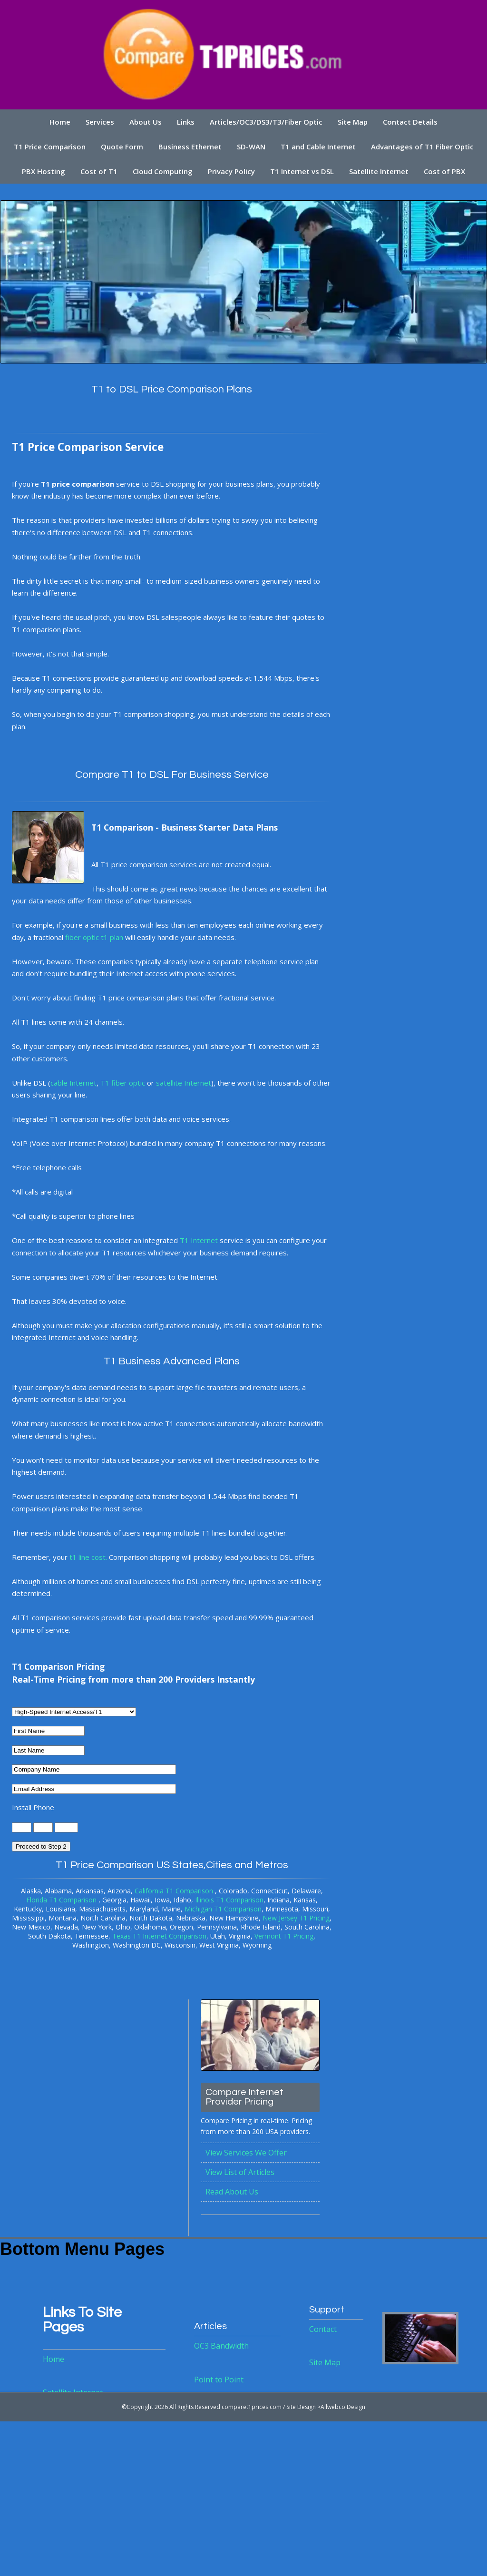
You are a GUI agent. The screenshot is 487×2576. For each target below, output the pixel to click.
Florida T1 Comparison (62, 1899)
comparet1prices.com (252, 2407)
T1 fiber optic (122, 1082)
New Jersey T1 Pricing (296, 1917)
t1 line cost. (88, 1557)
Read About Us (231, 2192)
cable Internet (73, 1082)
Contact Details (410, 122)
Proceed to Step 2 (41, 1847)
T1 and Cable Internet (318, 146)
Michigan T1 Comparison (223, 1908)
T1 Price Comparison (49, 146)
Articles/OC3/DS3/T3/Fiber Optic (266, 122)
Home (59, 122)
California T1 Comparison (175, 1890)
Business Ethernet (189, 146)
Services (99, 122)
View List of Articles (239, 2172)
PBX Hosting (43, 171)
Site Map (353, 122)
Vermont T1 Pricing (283, 1935)
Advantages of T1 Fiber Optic (422, 146)
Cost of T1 (98, 171)
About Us (145, 122)
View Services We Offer (246, 2153)
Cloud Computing (163, 171)
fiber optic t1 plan (94, 937)
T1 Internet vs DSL (302, 171)
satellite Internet (183, 1082)
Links (186, 122)
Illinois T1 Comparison (229, 1899)
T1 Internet (199, 1240)
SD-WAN (251, 146)
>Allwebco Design (341, 2407)
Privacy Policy (231, 171)
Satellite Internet (379, 171)
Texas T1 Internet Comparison (159, 1935)
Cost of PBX (445, 171)
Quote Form (121, 146)
